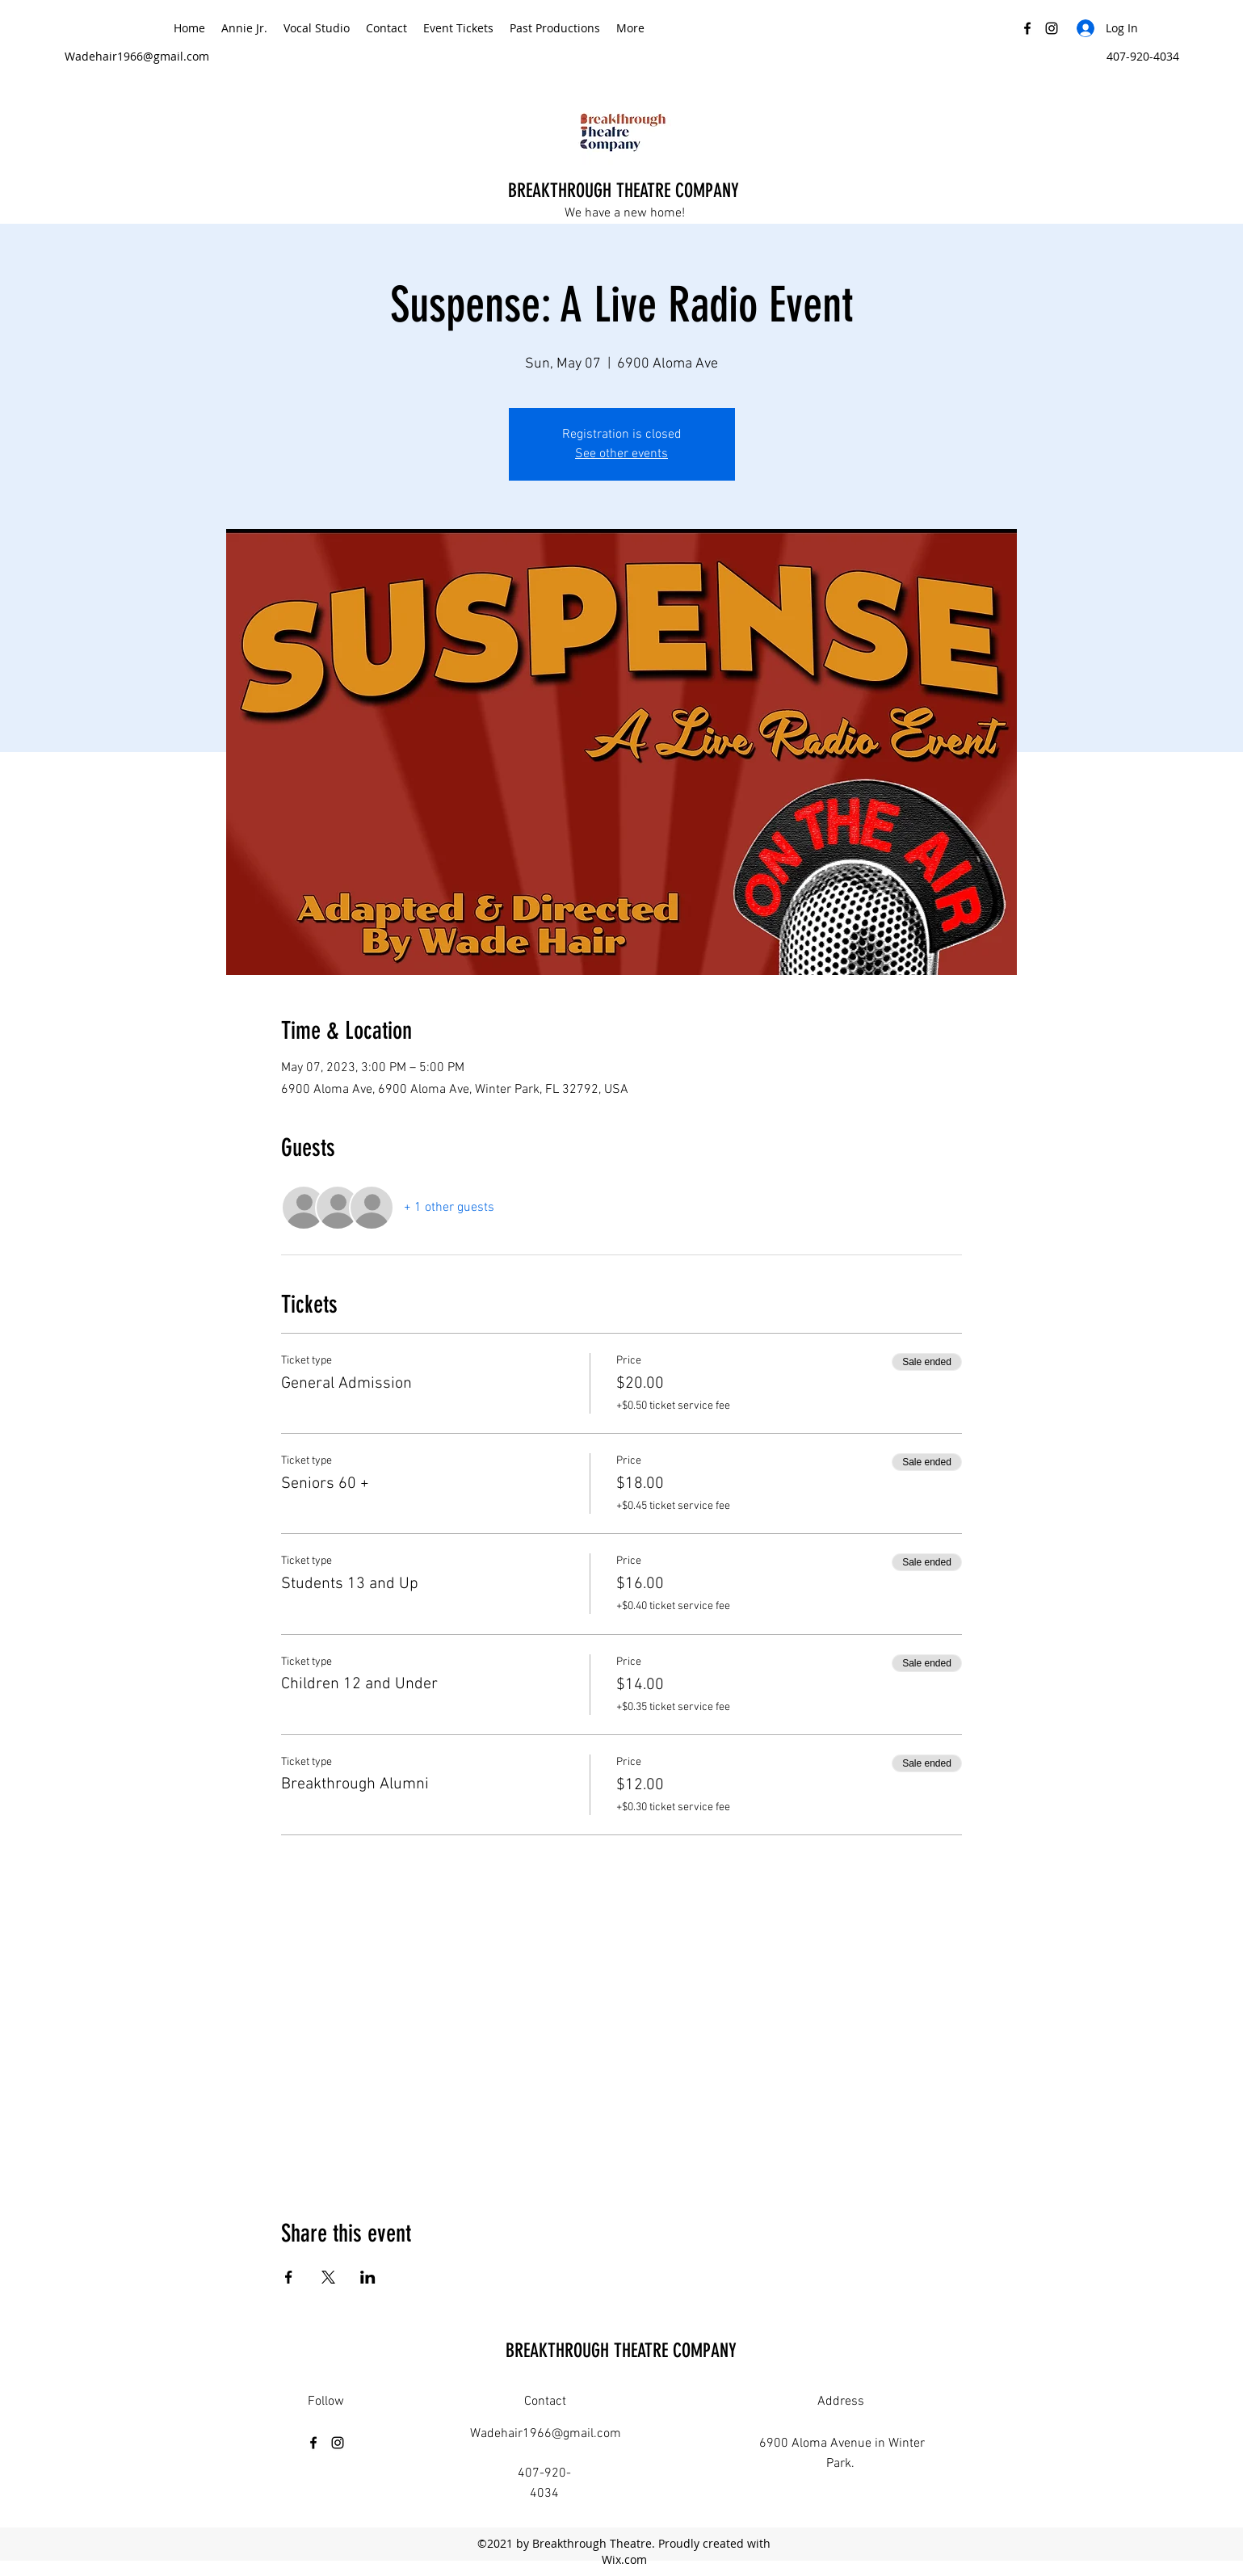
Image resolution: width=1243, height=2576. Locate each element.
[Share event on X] (328, 2277)
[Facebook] (1027, 28)
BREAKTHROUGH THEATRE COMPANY (626, 190)
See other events (621, 454)
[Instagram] (1052, 28)
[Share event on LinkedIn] (368, 2277)
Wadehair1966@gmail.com (137, 56)
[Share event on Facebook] (288, 2277)
